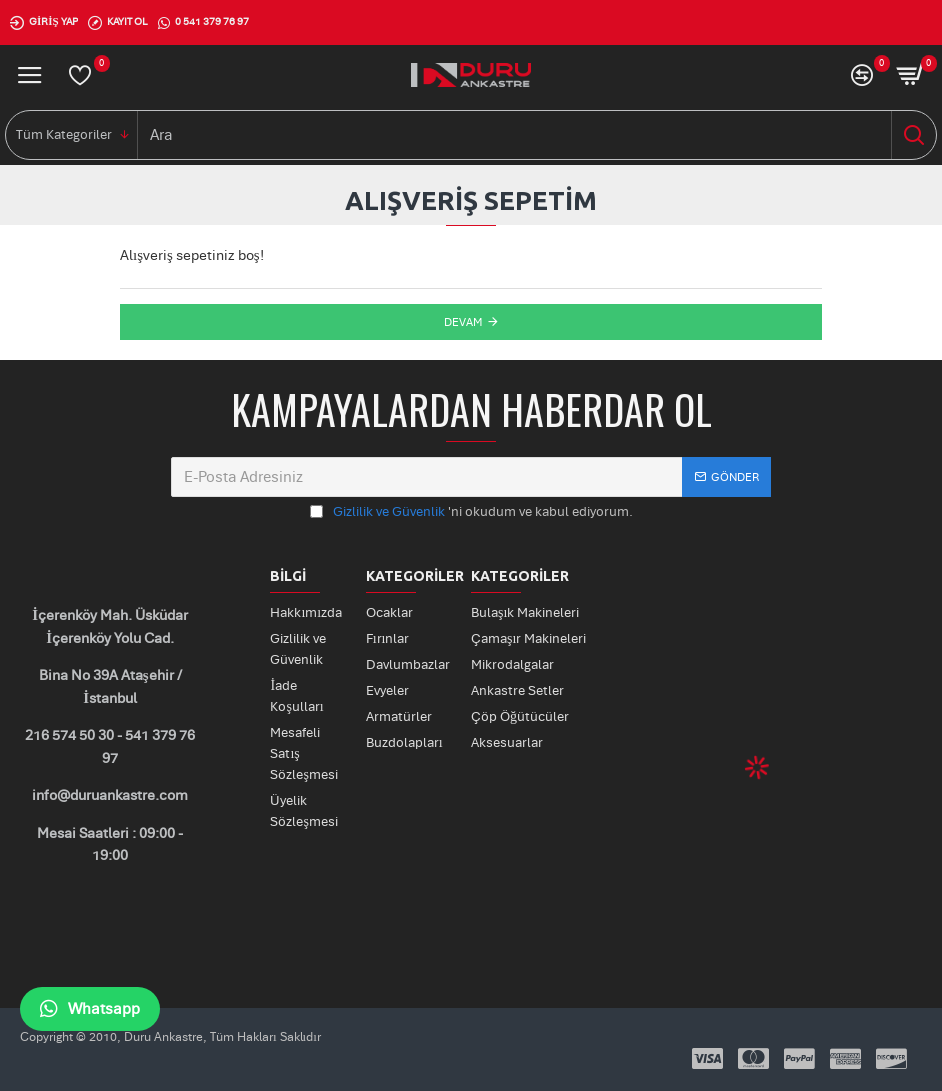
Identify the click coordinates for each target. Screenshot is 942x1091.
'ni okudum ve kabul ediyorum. (471, 512)
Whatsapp (90, 1009)
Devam (463, 322)
